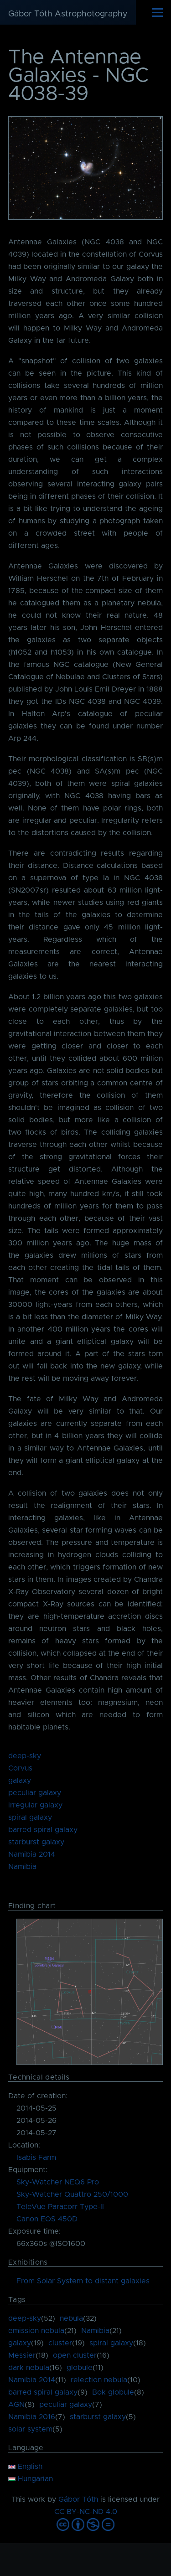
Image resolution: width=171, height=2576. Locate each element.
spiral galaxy (30, 1817)
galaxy (19, 1780)
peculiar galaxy (34, 1792)
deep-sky (24, 1756)
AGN (16, 2404)
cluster (60, 2343)
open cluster (75, 2355)
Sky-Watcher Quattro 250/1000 (72, 2194)
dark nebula (28, 2367)
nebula (71, 2318)
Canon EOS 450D (47, 2219)
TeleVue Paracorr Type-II (60, 2206)
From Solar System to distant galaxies (83, 2281)
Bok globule (113, 2392)
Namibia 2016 (31, 2417)
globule (80, 2367)
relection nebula (99, 2380)
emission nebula (36, 2330)
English (25, 2466)
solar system (30, 2429)
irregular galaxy (35, 1805)
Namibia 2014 (31, 1854)
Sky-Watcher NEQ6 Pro (57, 2182)
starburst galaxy (36, 1842)
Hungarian (30, 2479)
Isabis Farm (36, 2157)
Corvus (20, 1768)
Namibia (22, 1866)
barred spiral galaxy (43, 1829)
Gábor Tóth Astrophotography (68, 14)
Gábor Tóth (78, 2499)
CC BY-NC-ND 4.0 (85, 2511)
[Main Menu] (157, 12)
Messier (22, 2355)
